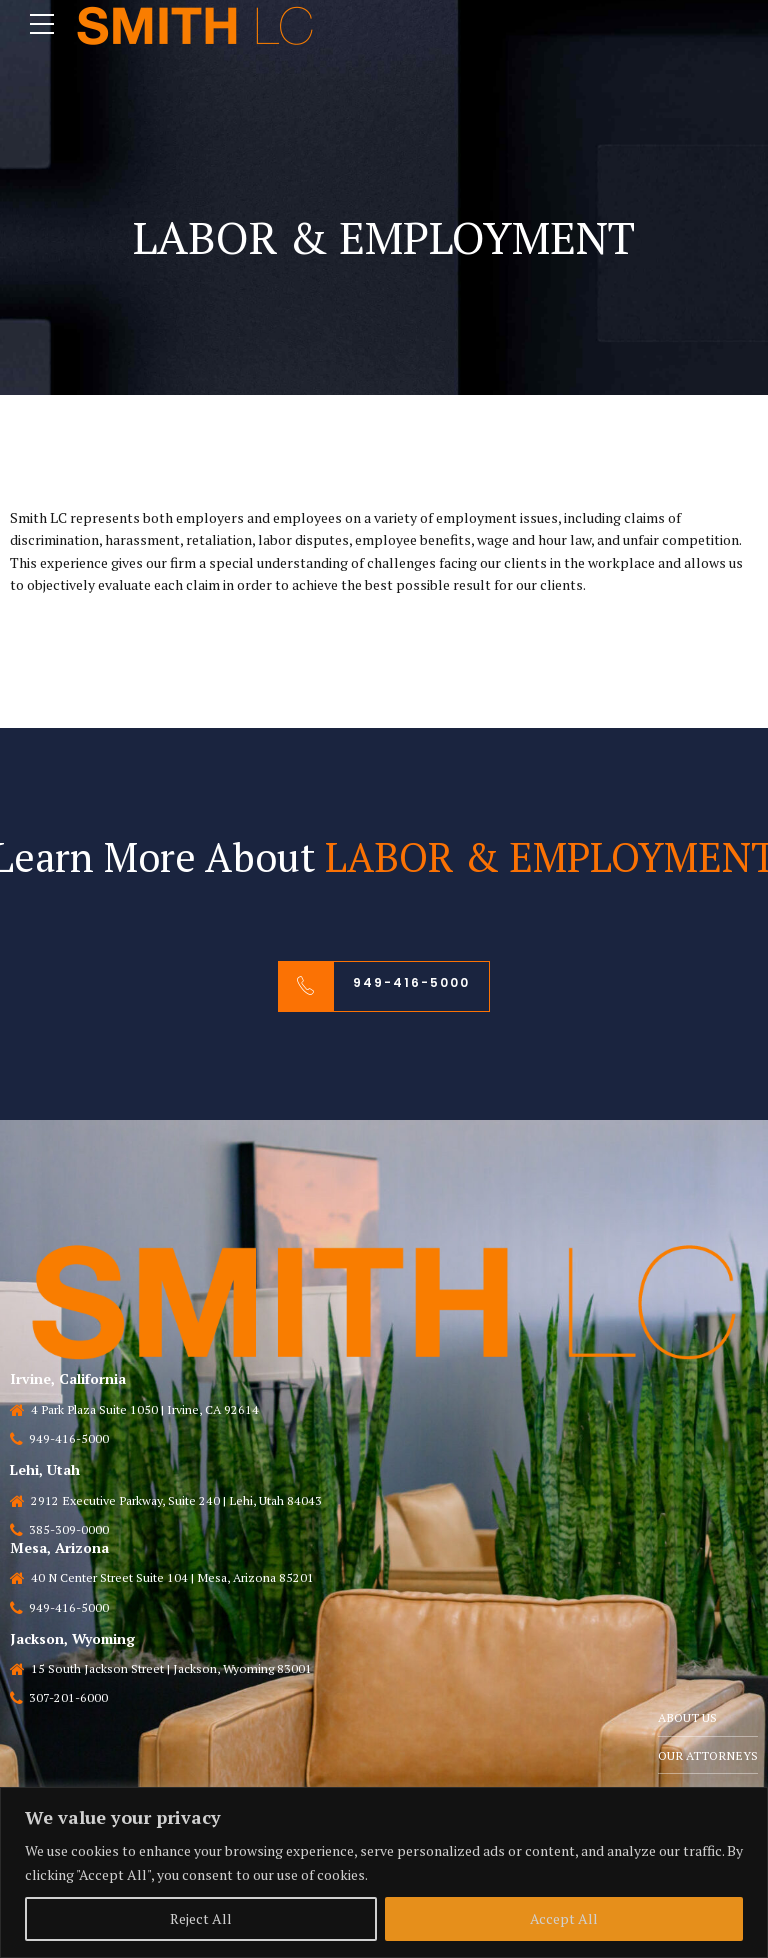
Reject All (201, 1918)
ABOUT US (686, 1718)
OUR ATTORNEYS (707, 1756)
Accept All (564, 1918)
